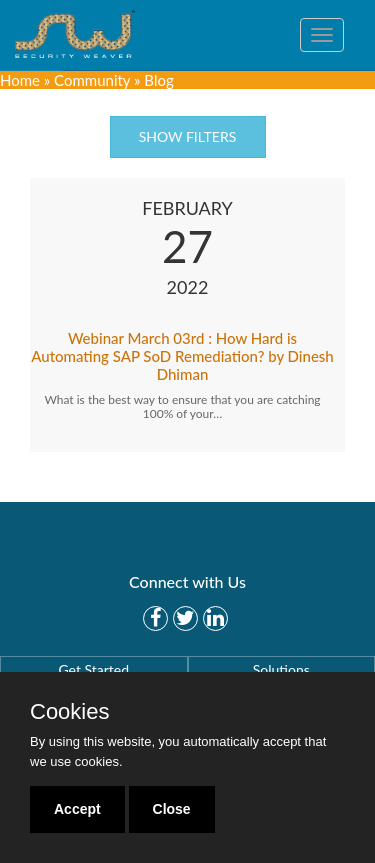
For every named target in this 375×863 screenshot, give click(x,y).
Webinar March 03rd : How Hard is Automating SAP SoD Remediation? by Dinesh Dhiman (182, 356)
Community (92, 80)
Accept (77, 809)
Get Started (93, 669)
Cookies (69, 712)
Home (20, 80)
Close (172, 809)
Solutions (281, 669)
